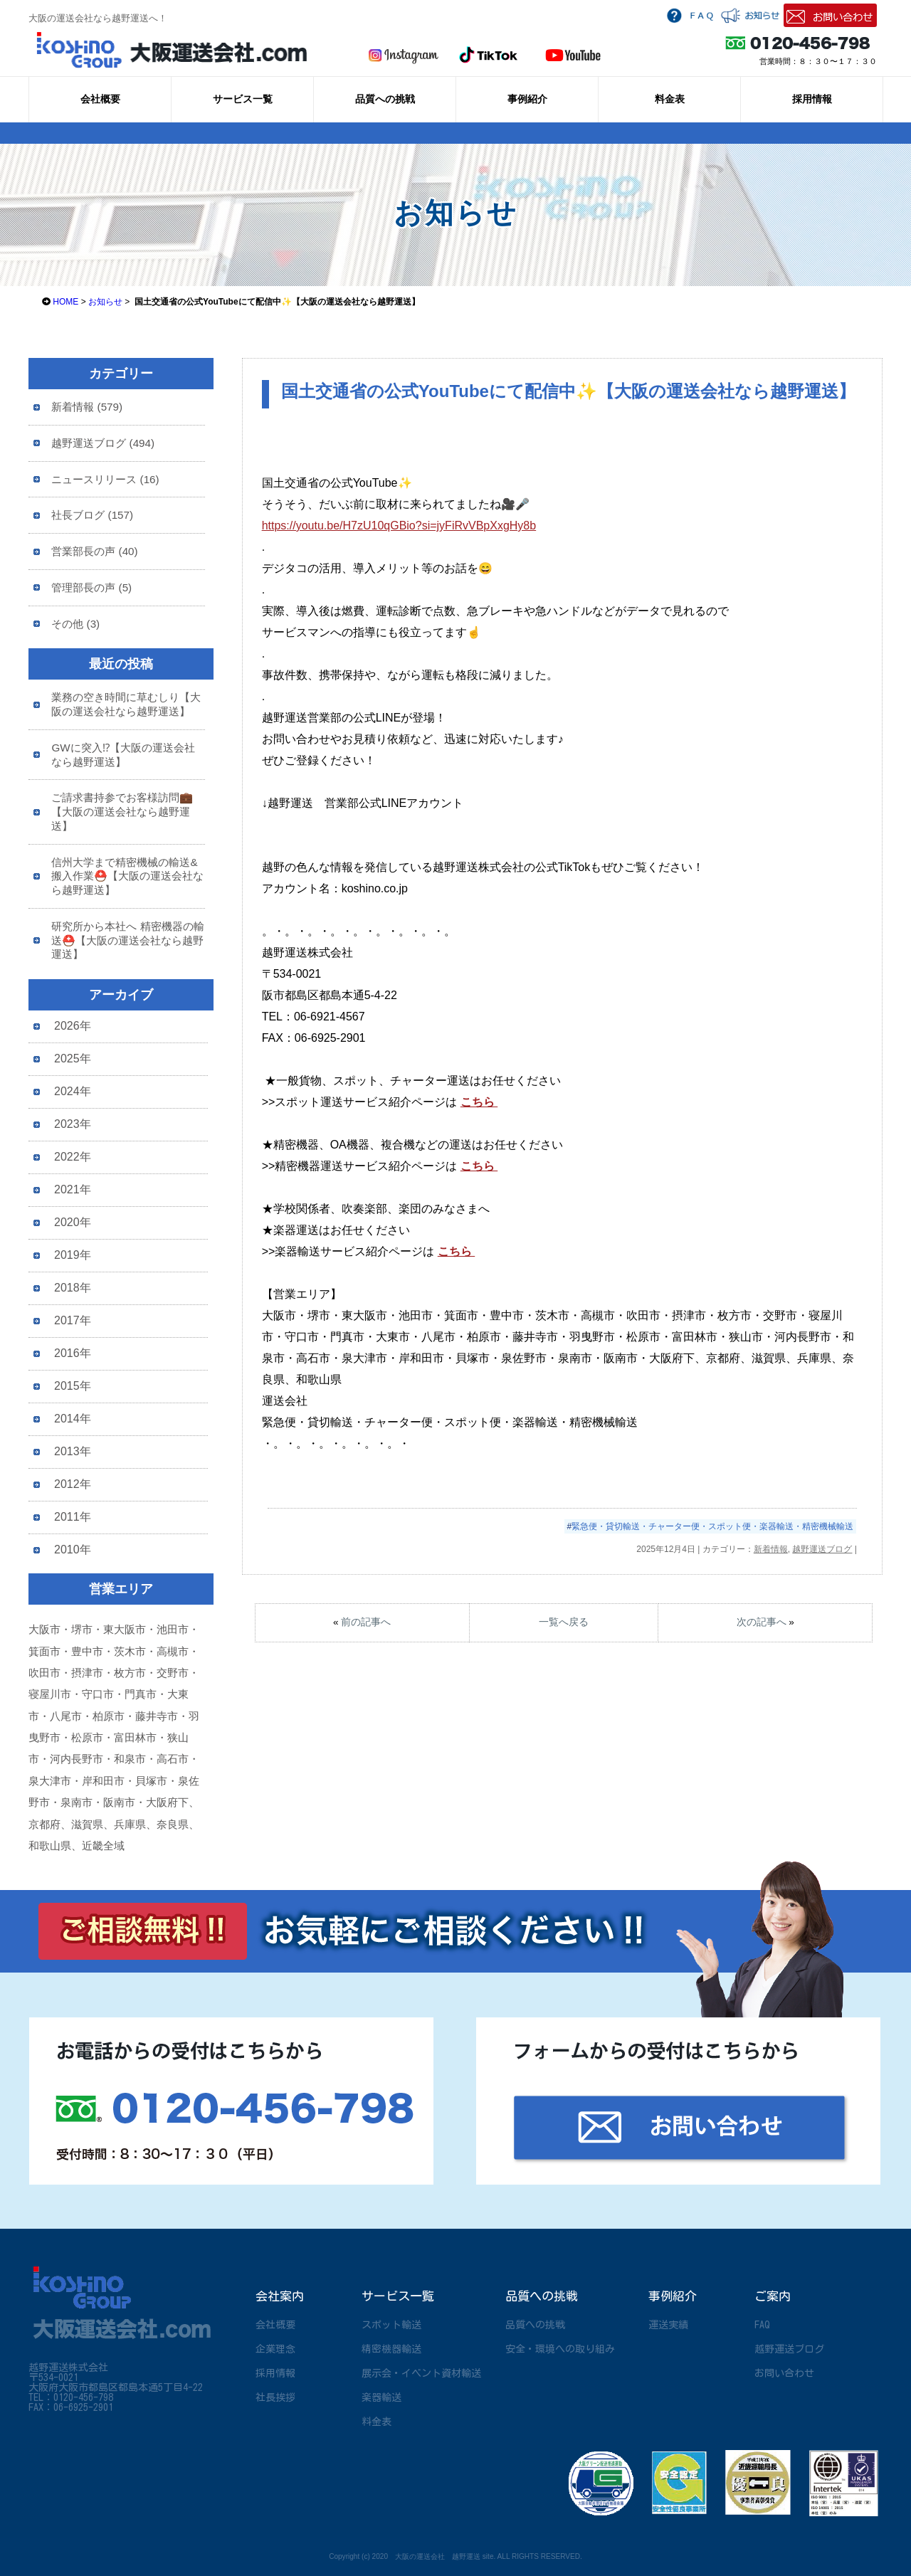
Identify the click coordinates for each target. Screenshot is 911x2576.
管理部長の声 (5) (91, 587)
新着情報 (771, 1549)
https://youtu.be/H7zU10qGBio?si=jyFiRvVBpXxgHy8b (399, 525)
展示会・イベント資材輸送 (421, 2373)
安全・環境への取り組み (560, 2349)
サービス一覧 (243, 99)
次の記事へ (761, 1622)
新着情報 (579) (86, 407)
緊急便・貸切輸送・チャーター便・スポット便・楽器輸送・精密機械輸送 (712, 1526)
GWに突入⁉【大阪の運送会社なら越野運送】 (122, 754)
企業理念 (275, 2349)
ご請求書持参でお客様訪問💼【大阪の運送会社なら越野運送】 (122, 811)
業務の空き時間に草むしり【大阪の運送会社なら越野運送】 (126, 704)
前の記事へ (366, 1622)
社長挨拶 (275, 2397)
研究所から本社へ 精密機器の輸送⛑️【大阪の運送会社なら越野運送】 (127, 940)
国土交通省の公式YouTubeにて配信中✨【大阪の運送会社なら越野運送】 (568, 391)
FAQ (762, 2325)
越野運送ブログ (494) (102, 443)
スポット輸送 (391, 2325)
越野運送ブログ (822, 1549)
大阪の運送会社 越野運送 (437, 2556)
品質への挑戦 (385, 99)
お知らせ (105, 302)
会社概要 (100, 99)
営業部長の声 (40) (94, 551)
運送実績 (668, 2325)
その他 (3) (75, 624)
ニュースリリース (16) (105, 479)
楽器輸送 (381, 2397)
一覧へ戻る (564, 1622)
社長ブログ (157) (92, 515)
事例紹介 (527, 99)
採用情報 (812, 99)
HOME (65, 302)
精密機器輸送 (391, 2349)
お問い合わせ (784, 2373)
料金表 (670, 99)
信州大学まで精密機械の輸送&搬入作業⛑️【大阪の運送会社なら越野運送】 (127, 876)
